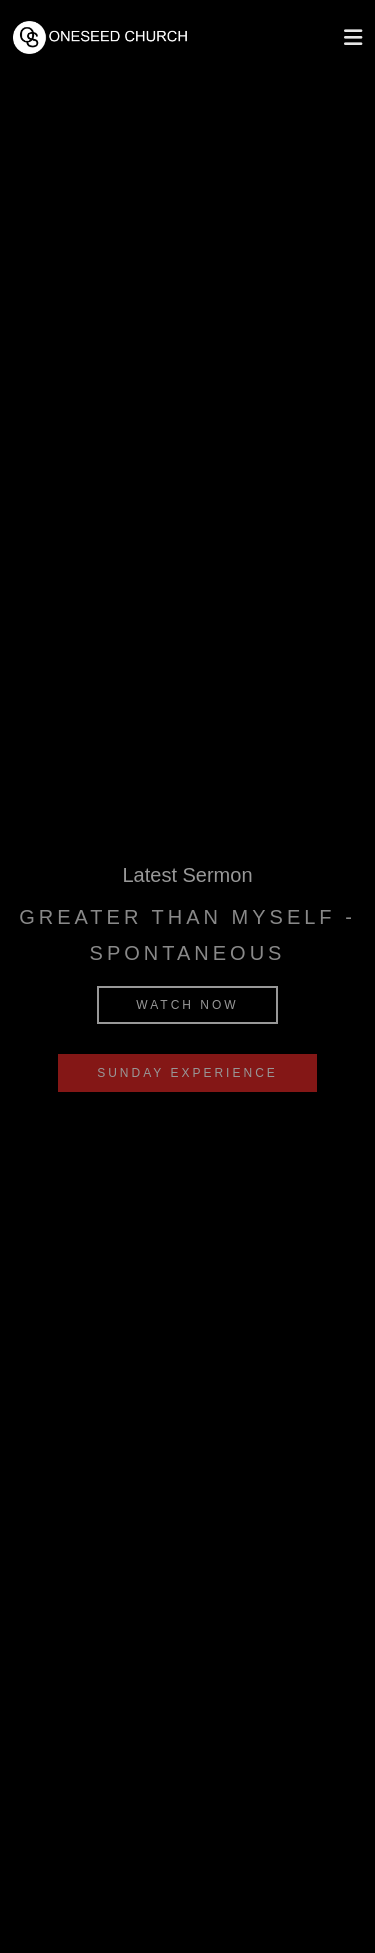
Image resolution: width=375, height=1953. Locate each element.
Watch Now (187, 1005)
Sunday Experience (187, 1073)
